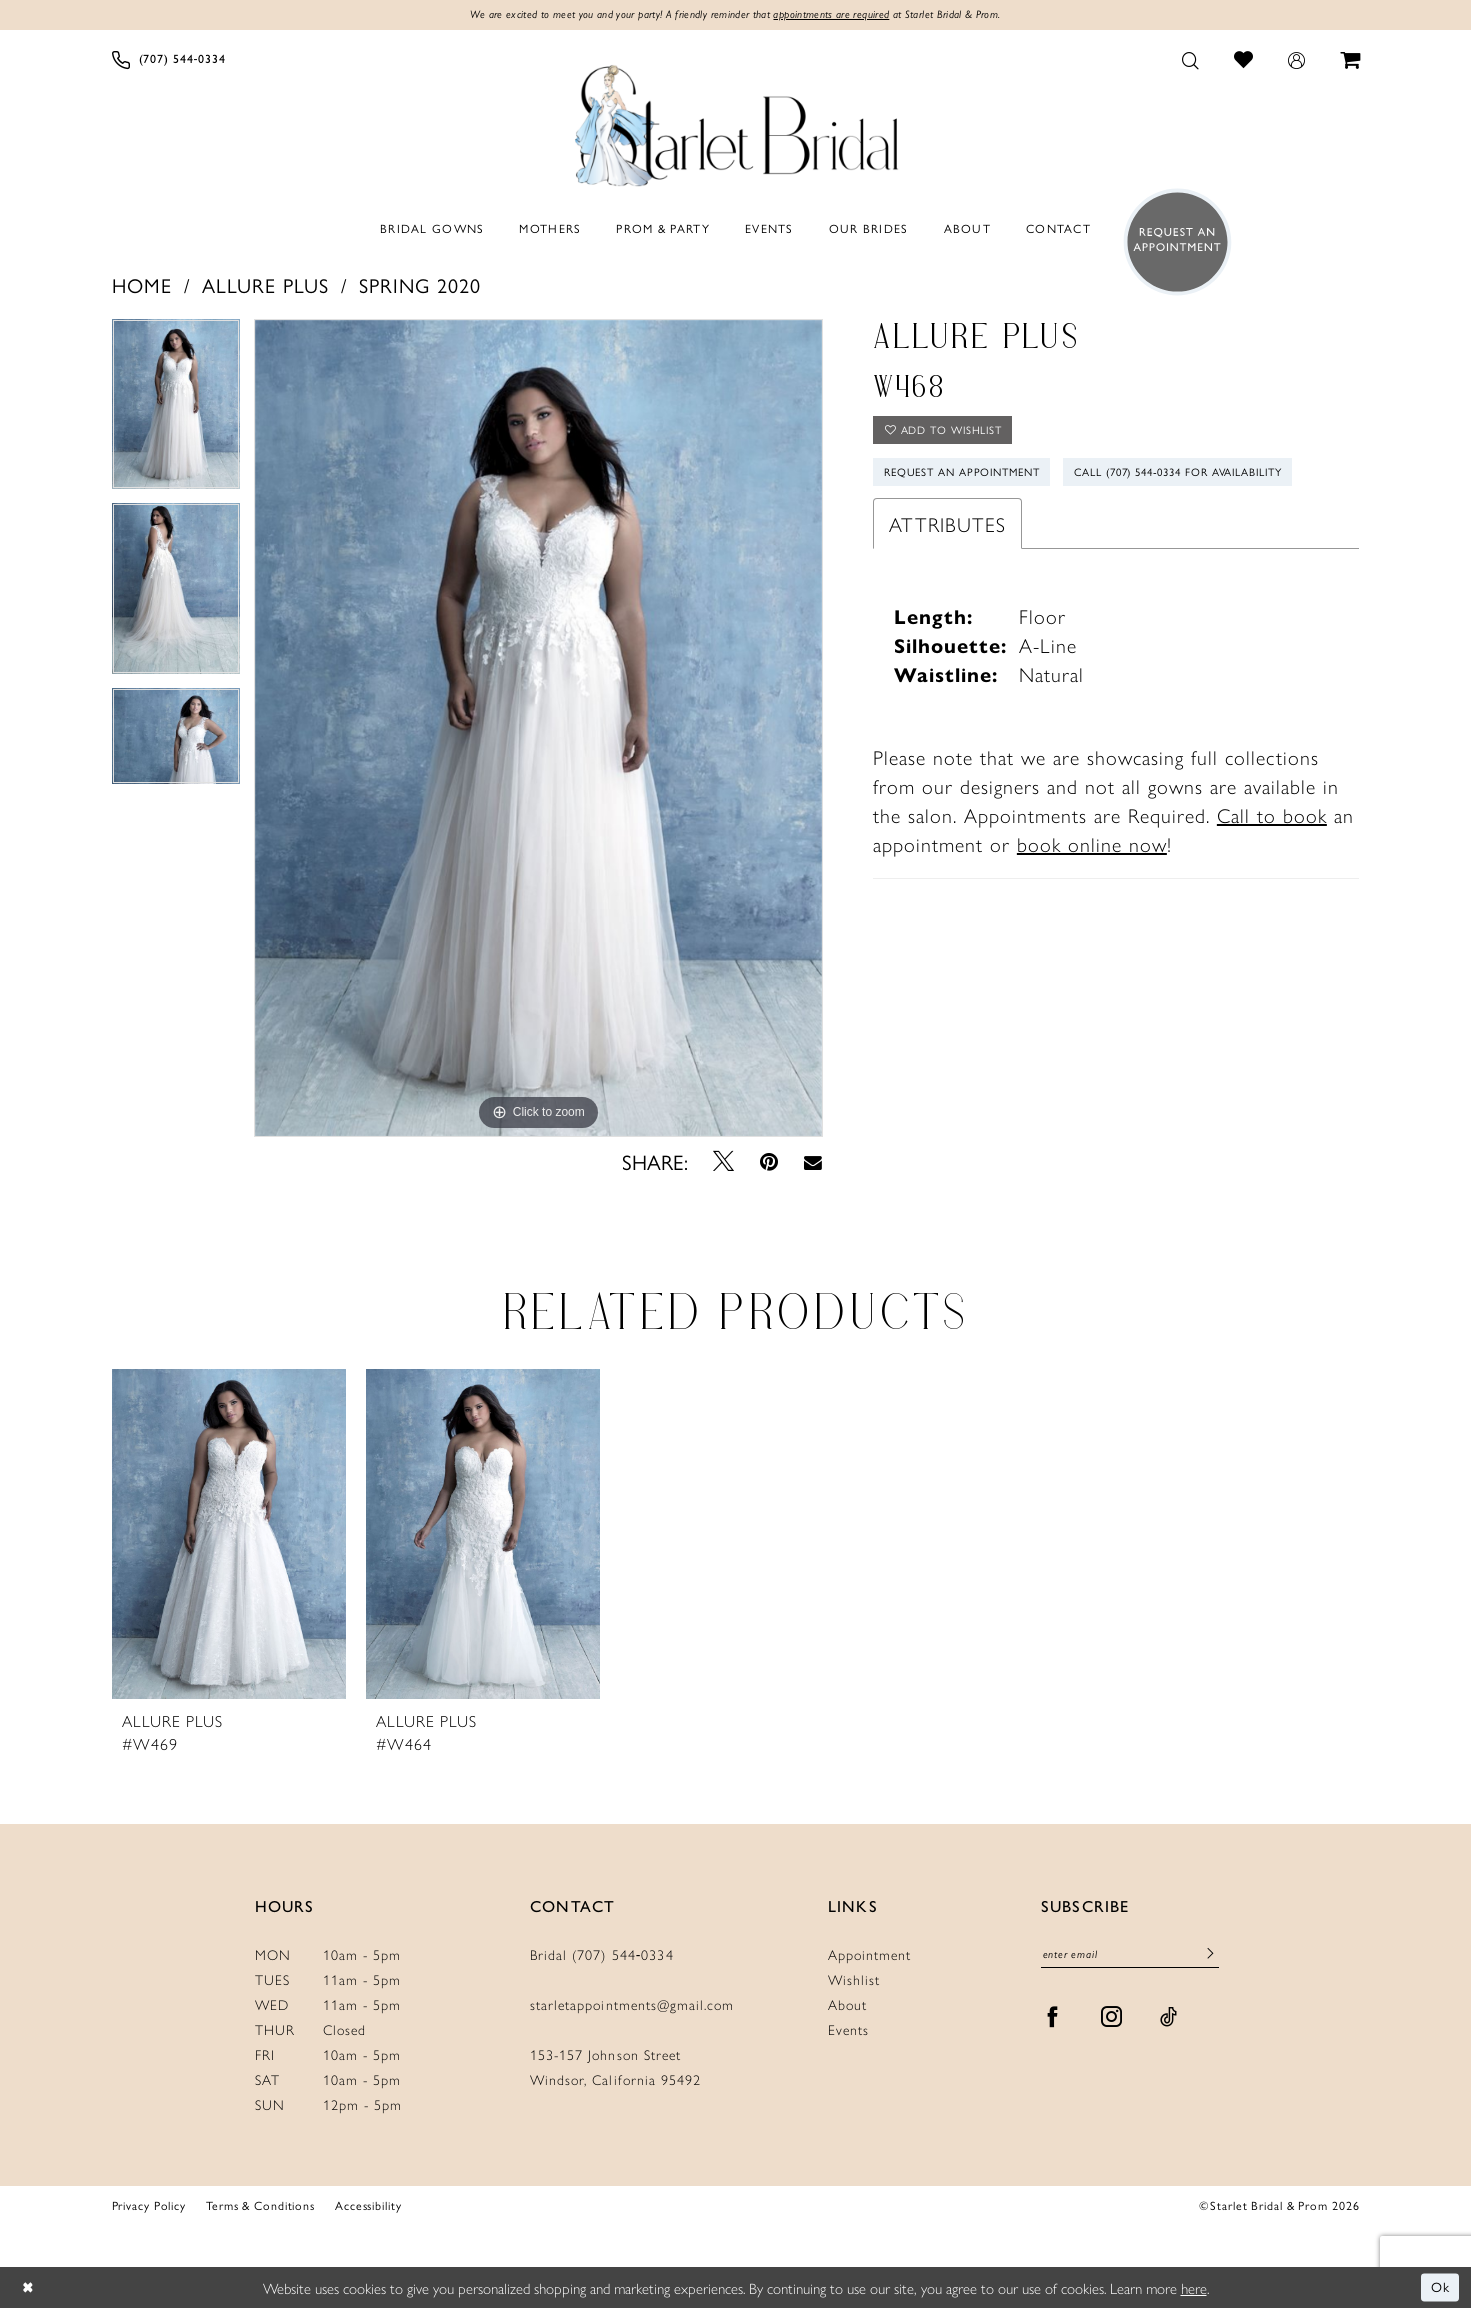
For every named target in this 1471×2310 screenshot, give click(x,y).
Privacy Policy (149, 2206)
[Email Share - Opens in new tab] (813, 1162)
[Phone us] (168, 61)
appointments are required (842, 16)
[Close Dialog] (29, 2289)
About (847, 2005)
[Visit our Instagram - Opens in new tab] (1112, 2021)
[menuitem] (168, 61)
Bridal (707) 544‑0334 (602, 1955)
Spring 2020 (420, 285)
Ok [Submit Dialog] (1439, 2288)
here (1194, 2288)
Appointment (869, 1955)
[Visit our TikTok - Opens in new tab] (1169, 2021)
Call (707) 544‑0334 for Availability (1005, 527)
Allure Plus (265, 285)
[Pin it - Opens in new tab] (769, 1163)
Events (848, 2030)
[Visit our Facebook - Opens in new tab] (1053, 2021)
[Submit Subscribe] (1210, 1958)
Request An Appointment (973, 481)
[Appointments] (1171, 243)
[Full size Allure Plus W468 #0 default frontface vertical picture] (538, 729)
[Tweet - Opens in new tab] (723, 1163)
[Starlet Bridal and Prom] (736, 123)
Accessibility (368, 2206)
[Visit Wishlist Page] (1243, 60)
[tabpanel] (176, 412)
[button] (1296, 61)
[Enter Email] (1130, 1957)
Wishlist (854, 1980)
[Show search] (1190, 61)
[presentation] (229, 1535)
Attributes (947, 579)
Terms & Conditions (260, 2206)
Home (142, 285)
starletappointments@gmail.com (632, 2005)
